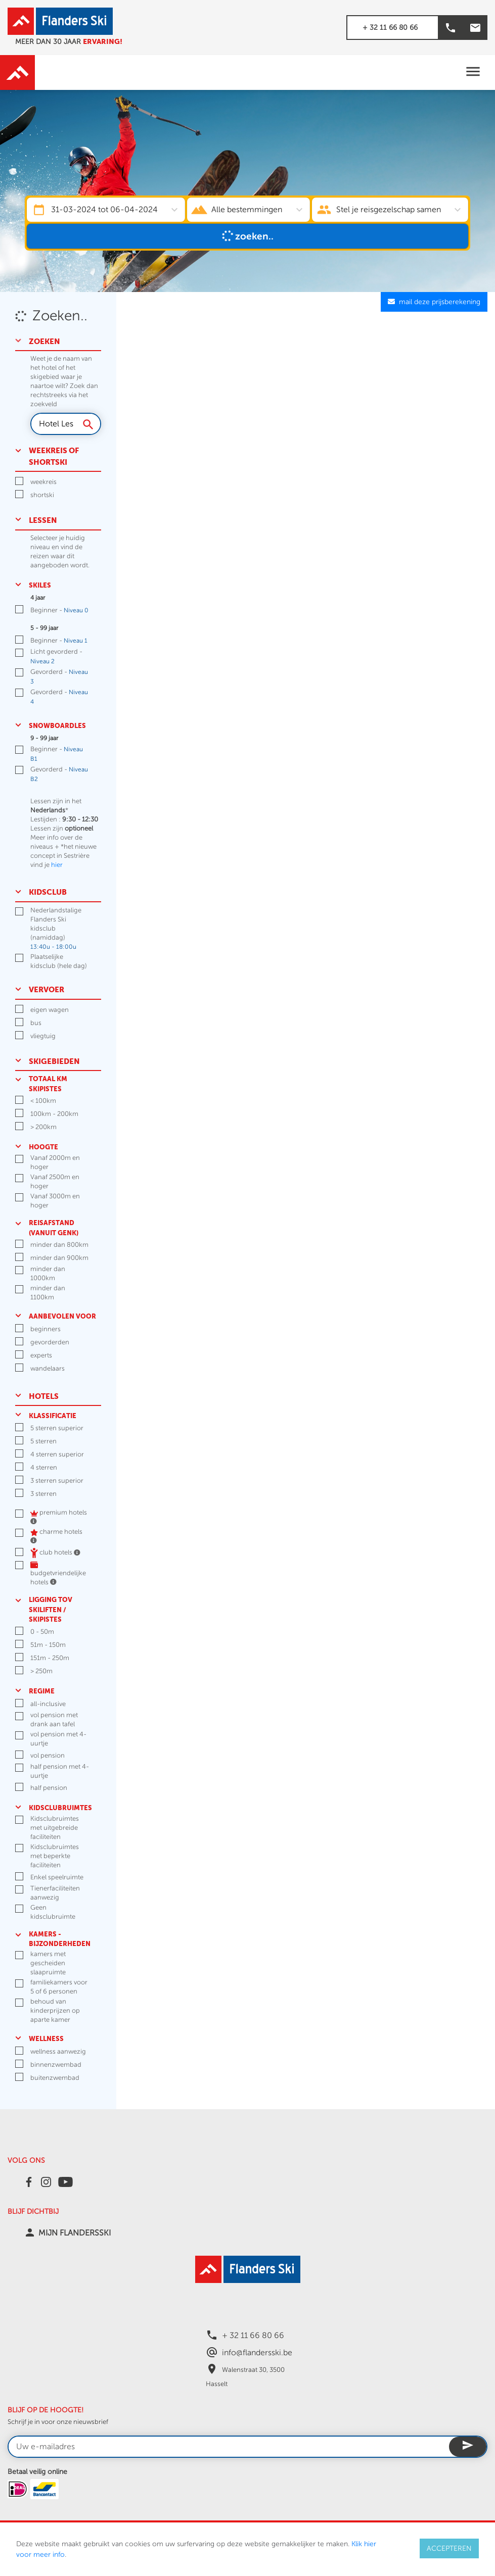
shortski (42, 495)
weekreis (43, 481)
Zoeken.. (248, 236)
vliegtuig (43, 1036)
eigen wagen (49, 1009)
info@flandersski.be (257, 2352)
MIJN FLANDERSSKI (74, 2233)
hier (57, 864)
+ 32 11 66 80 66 (390, 27)
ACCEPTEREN (449, 2548)
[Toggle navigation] (473, 72)
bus (35, 1023)
